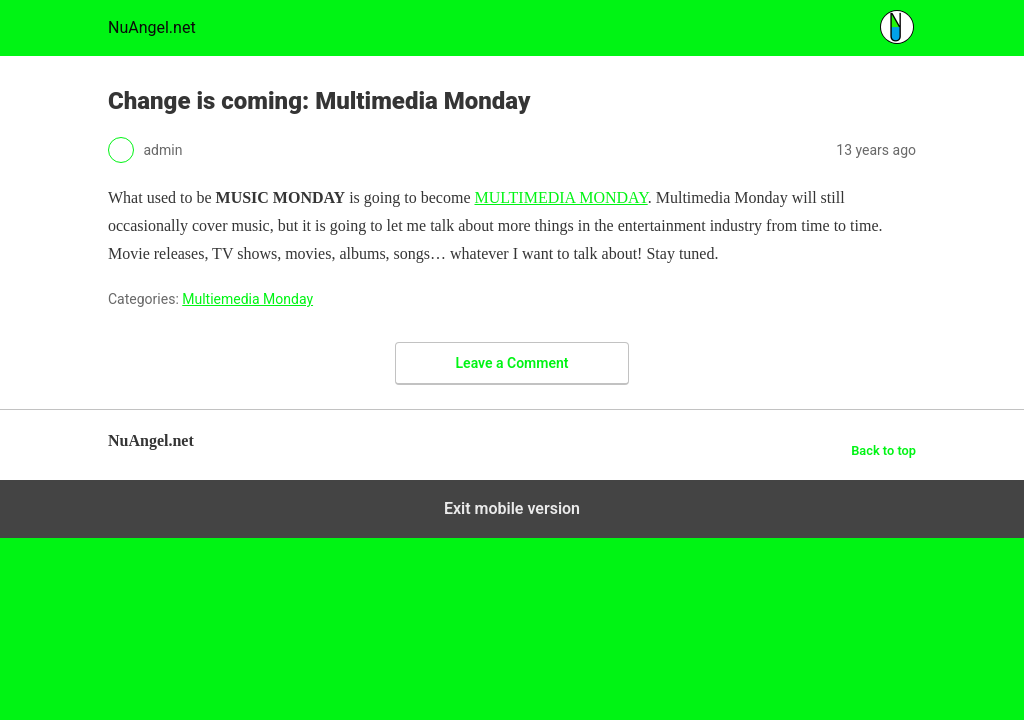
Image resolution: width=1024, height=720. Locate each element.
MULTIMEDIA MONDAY (560, 197)
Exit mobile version (512, 508)
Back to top (883, 450)
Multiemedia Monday (247, 299)
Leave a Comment (512, 363)
